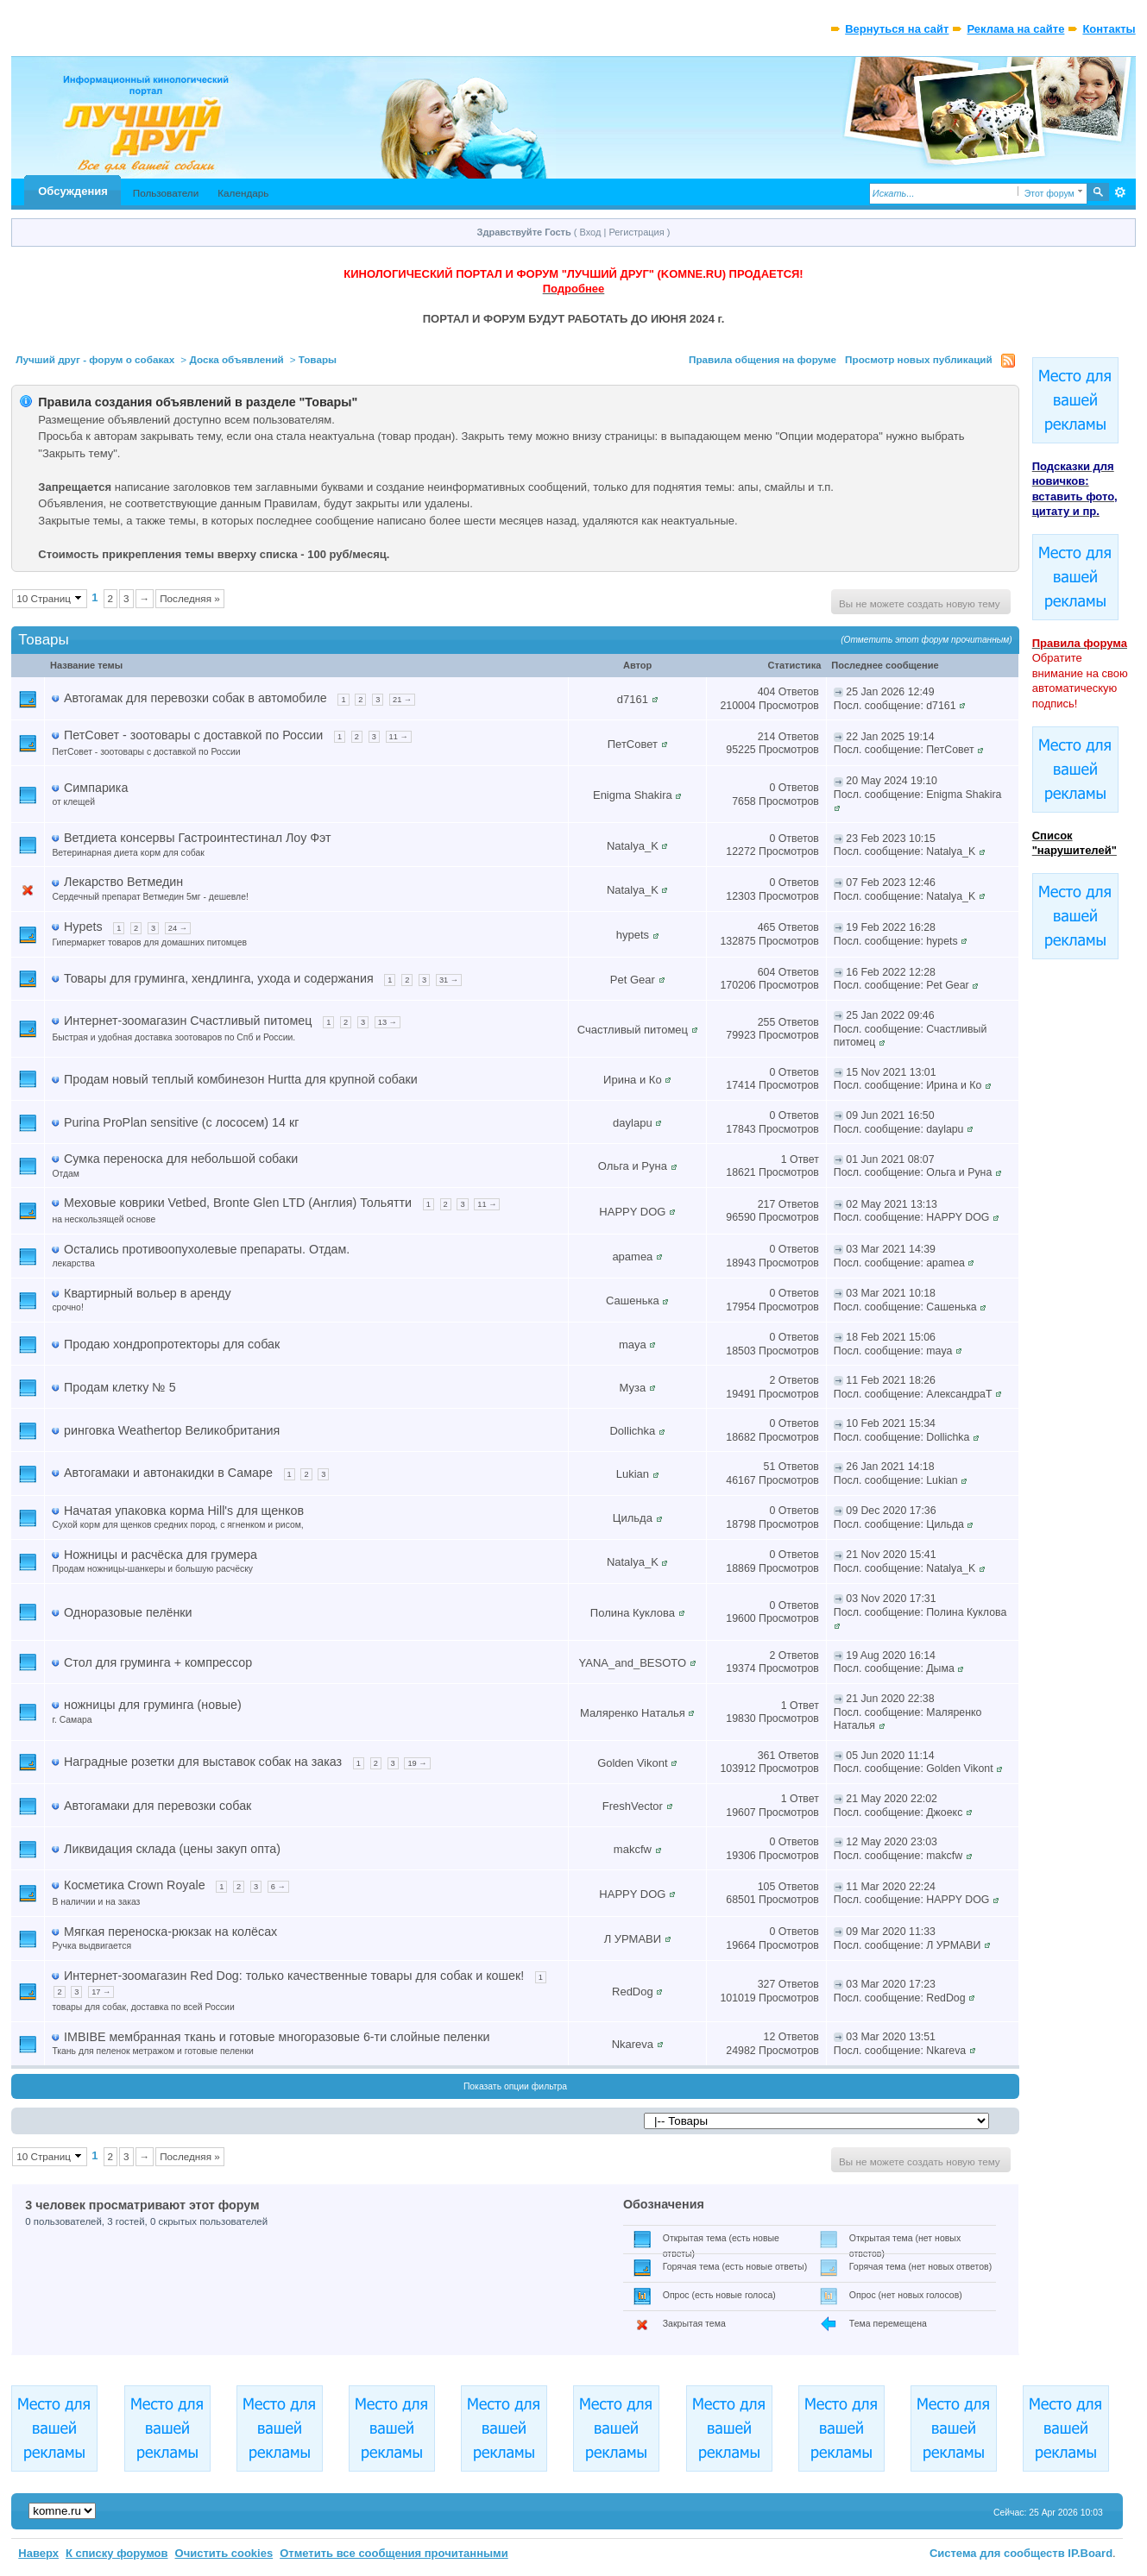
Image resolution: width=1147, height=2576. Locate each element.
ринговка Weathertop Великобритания (172, 1430)
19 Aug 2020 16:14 (891, 1655)
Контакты (1108, 28)
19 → (416, 1763)
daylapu (632, 1122)
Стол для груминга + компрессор (158, 1662)
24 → (177, 928)
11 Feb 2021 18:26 (891, 1380)
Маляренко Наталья (632, 1712)
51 (770, 1467)
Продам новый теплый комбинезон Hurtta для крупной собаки (241, 1079)
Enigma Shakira (632, 795)
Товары (318, 359)
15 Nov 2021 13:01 (891, 1072)
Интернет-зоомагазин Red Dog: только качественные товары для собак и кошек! (294, 1975)
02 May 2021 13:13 (891, 1204)
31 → (448, 980)
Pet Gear (632, 979)
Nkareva (632, 2044)
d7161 (632, 699)
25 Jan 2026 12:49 (890, 692)
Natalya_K (633, 845)
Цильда (632, 1517)
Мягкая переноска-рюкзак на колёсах (170, 1931)
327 (767, 1984)
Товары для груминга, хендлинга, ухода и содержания (219, 978)
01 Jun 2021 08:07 (890, 1159)
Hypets (83, 926)
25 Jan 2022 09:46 (890, 1015)
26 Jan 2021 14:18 (890, 1467)
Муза (633, 1387)
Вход (591, 232)
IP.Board (1090, 2553)
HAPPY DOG (632, 1211)
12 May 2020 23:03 (891, 1842)
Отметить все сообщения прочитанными (394, 2553)
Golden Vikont (632, 1762)
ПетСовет (633, 744)
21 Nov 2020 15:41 (891, 1555)
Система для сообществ (997, 2553)
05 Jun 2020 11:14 (890, 1756)
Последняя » (190, 598)
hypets (632, 934)
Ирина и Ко (632, 1079)
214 (767, 737)
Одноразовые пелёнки (128, 1612)
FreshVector (632, 1806)
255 (767, 1022)
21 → (402, 699)
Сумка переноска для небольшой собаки (181, 1158)
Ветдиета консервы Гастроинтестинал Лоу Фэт (197, 838)
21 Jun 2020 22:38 (890, 1699)
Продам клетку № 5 (120, 1387)
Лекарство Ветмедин (123, 882)
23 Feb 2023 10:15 (891, 838)
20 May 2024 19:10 (891, 781)
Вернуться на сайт (896, 28)
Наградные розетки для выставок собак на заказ (203, 1762)
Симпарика (96, 788)
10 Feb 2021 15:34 (891, 1423)
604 (767, 972)
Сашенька (632, 1300)
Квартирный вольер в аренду (147, 1293)
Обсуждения (72, 191)
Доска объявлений (236, 359)
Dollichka (632, 1430)
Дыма (940, 1668)
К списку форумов (117, 2553)
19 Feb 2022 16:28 (891, 927)
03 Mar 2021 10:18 (891, 1293)
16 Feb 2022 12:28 (891, 972)
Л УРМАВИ (632, 1938)
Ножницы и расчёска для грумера (160, 1554)
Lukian (632, 1473)
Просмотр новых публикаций (919, 359)
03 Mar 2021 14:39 (891, 1249)
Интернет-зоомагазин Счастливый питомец (188, 1020)
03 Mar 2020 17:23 (891, 1984)
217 (767, 1204)
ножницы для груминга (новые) (153, 1705)
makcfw (633, 1849)
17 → (100, 1992)
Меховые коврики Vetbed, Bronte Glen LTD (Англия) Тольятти (238, 1202)
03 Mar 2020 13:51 (891, 2037)
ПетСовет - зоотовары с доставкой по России (193, 735)
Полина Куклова (632, 1612)
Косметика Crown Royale (134, 1885)
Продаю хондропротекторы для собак (172, 1344)
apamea (632, 1256)
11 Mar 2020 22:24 (891, 1887)
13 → (387, 1022)
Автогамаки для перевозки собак (157, 1806)
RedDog (632, 1991)
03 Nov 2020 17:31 (891, 1599)
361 (767, 1756)
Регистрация (636, 232)
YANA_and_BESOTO (633, 1662)
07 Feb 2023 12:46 (891, 882)
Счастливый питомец (632, 1029)
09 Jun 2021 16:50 (890, 1115)
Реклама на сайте (1015, 28)
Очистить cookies (224, 2553)
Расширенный (1120, 192)
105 (767, 1887)
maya (632, 1344)
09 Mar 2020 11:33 (891, 1932)
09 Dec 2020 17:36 (891, 1511)
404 (767, 692)
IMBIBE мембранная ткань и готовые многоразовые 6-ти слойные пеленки (276, 2037)
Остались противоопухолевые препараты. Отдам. (207, 1249)
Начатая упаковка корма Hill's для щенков (184, 1510)
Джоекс (944, 1812)
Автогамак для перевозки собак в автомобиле (195, 698)
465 (767, 927)
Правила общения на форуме (762, 359)
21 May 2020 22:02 (891, 1799)
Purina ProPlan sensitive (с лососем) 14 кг (181, 1122)
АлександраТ (959, 1394)
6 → (278, 1886)
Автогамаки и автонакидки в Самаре (168, 1473)
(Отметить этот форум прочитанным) (926, 639)
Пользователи (166, 192)
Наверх (38, 2553)
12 (770, 2037)
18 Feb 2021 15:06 (891, 1337)
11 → (398, 736)
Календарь (242, 192)
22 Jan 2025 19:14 (890, 737)
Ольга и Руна (632, 1165)
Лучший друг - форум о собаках (95, 359)
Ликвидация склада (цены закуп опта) (172, 1849)
